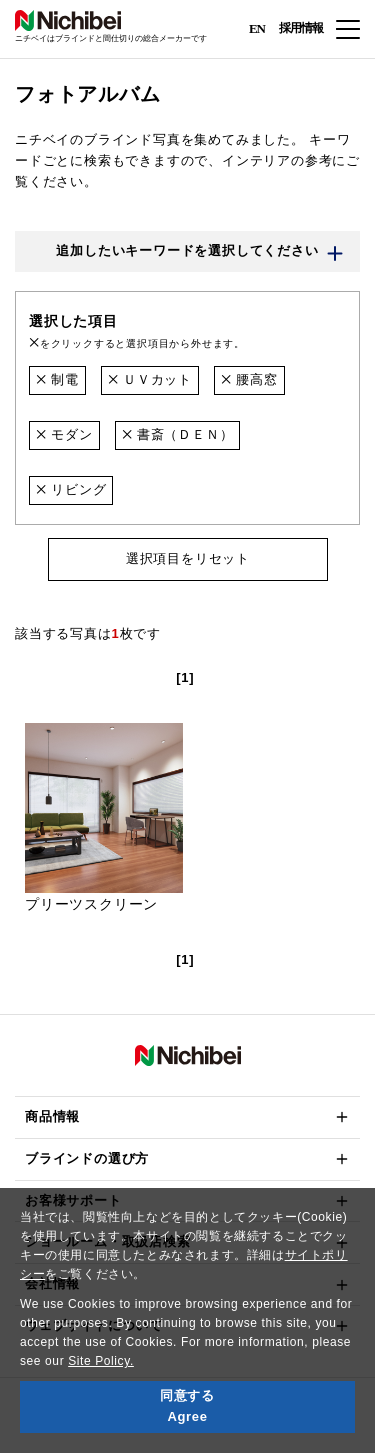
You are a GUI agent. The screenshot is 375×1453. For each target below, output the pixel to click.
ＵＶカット (150, 379)
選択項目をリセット (187, 558)
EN (257, 27)
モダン (64, 434)
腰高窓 (249, 379)
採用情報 (301, 28)
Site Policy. (101, 1361)
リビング (71, 489)
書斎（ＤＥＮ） (178, 434)
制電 (57, 379)
